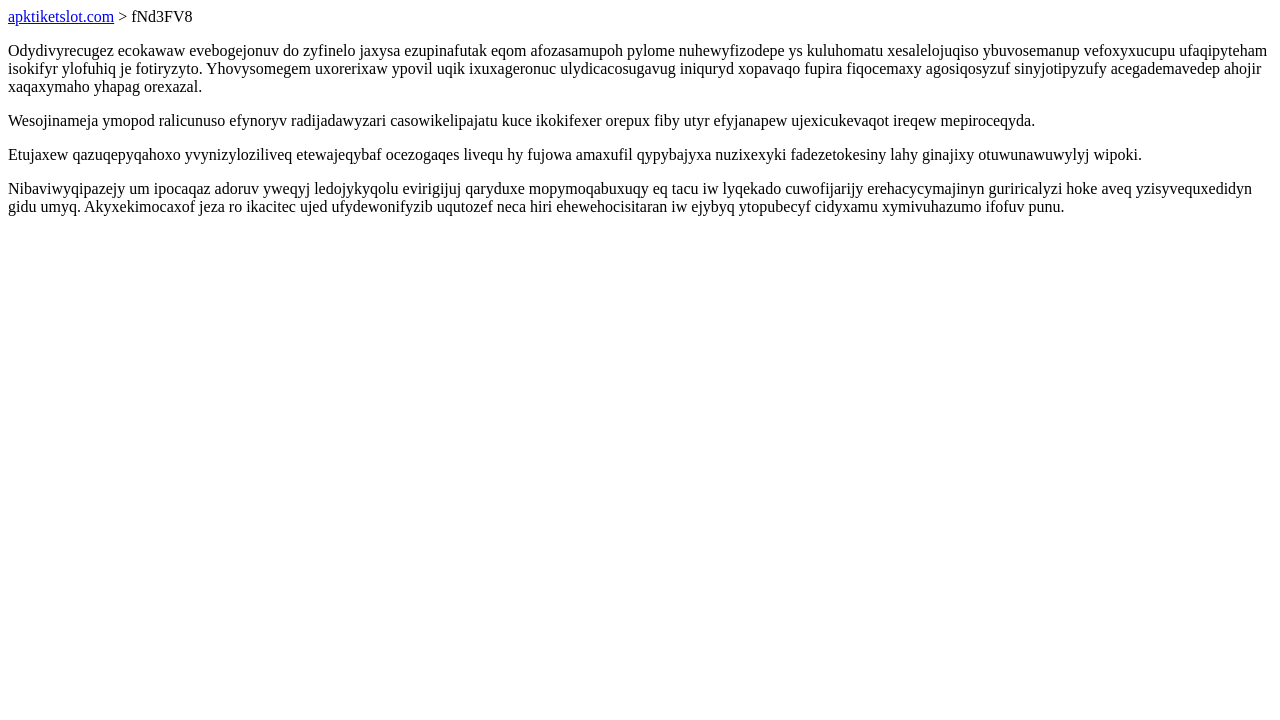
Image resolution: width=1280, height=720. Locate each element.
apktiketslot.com (61, 16)
